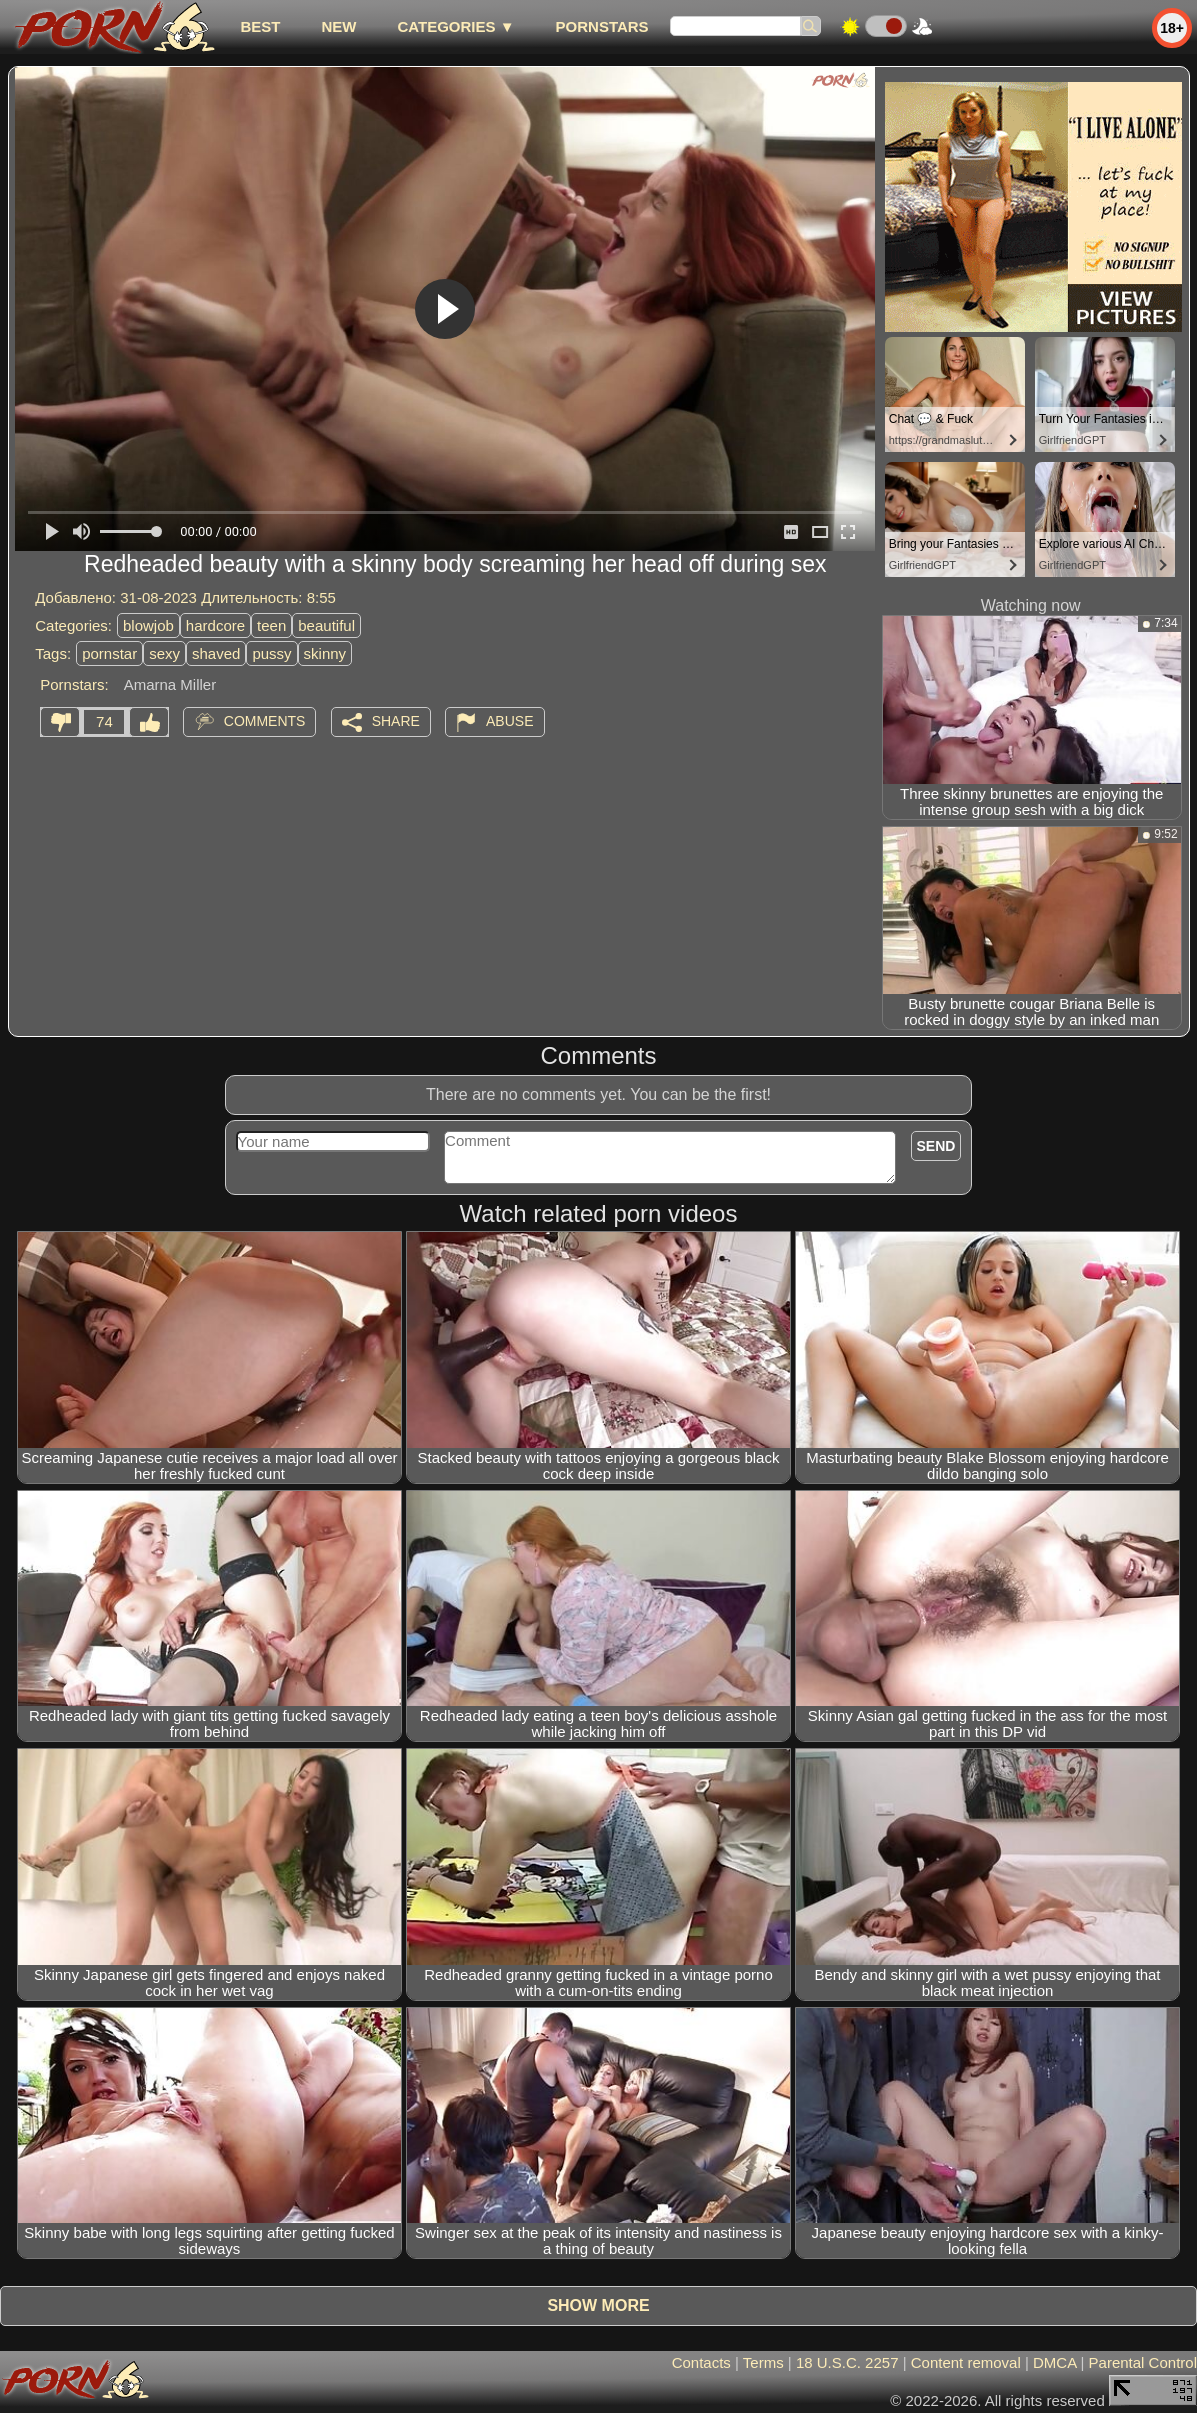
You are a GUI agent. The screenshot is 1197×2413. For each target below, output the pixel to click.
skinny (325, 653)
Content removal (966, 2362)
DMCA (1054, 2362)
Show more (598, 2305)
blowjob (148, 625)
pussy (271, 653)
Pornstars (602, 26)
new (338, 26)
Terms (763, 2362)
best (260, 26)
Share (396, 721)
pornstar (109, 653)
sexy (164, 653)
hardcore (215, 625)
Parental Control (1143, 2362)
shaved (216, 653)
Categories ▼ (455, 26)
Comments (265, 721)
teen (271, 625)
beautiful (326, 625)
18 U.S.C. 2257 (847, 2362)
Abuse (509, 721)
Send (936, 1146)
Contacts (701, 2362)
